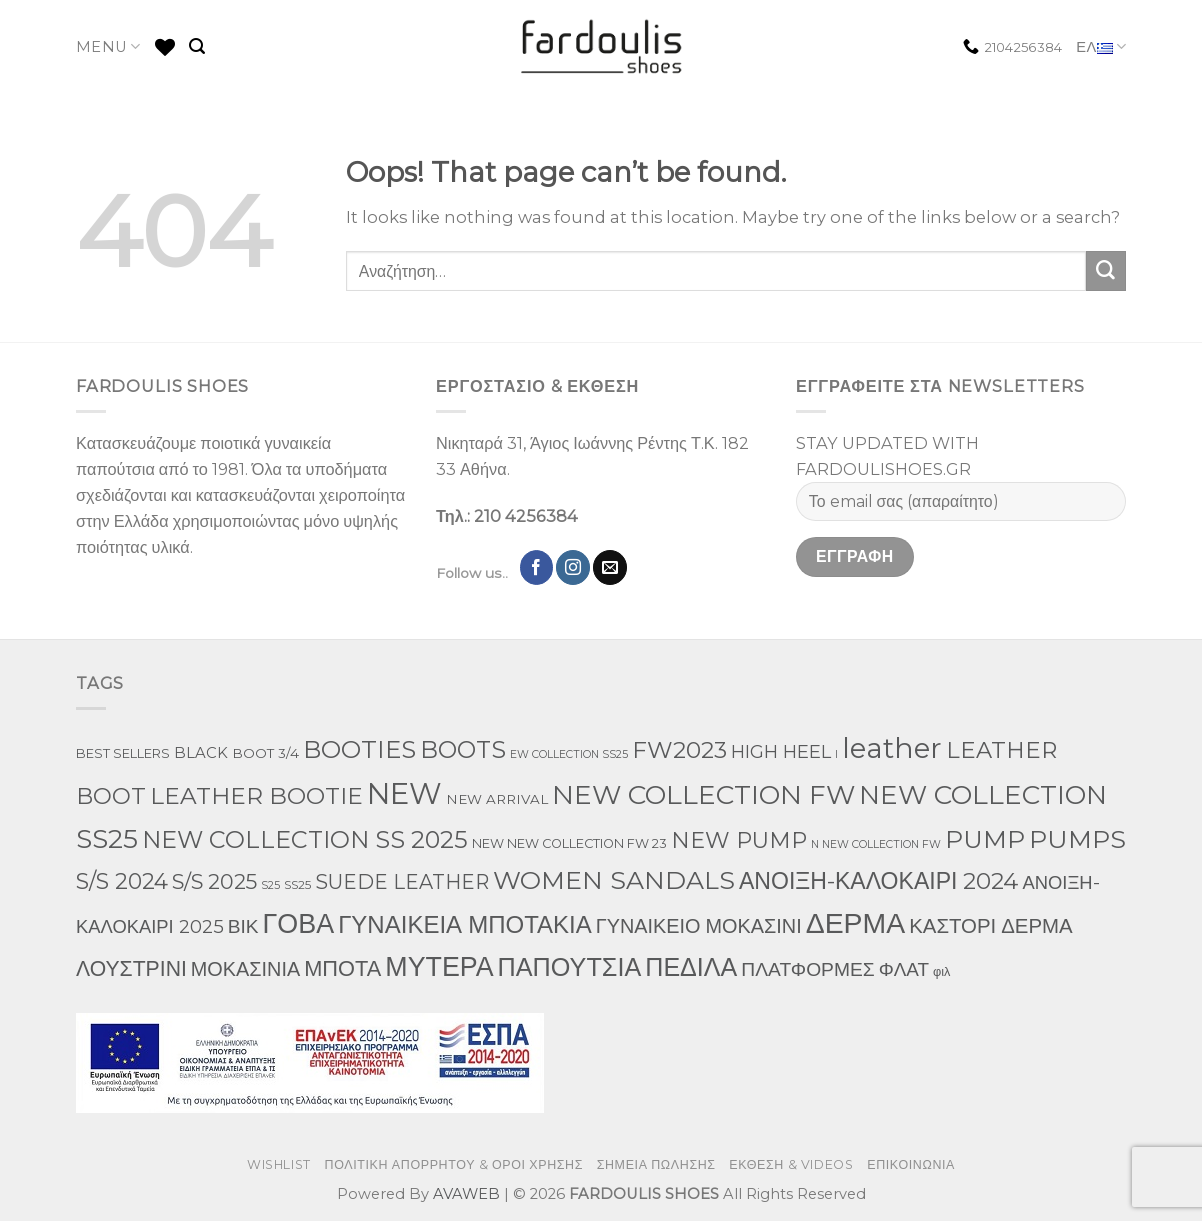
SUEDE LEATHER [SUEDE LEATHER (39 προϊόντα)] (402, 882)
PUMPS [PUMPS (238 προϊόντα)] (1077, 839)
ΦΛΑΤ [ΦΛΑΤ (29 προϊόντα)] (904, 969)
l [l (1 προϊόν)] (836, 754)
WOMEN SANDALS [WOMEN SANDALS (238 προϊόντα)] (614, 880)
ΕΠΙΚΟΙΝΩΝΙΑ (911, 1164)
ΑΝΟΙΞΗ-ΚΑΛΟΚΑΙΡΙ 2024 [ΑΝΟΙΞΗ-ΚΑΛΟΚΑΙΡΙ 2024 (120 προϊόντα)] (878, 881)
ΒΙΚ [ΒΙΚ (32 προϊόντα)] (243, 926)
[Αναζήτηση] (197, 46)
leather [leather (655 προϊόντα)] (892, 748)
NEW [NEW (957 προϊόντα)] (404, 793)
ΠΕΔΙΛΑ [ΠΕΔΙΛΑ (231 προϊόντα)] (691, 967)
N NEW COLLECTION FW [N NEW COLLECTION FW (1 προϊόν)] (876, 844)
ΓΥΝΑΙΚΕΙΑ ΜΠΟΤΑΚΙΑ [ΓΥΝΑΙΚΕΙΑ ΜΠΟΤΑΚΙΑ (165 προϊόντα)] (465, 924)
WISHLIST (279, 1164)
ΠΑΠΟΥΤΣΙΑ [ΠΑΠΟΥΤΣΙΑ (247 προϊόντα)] (570, 967)
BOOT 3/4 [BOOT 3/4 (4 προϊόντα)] (265, 753)
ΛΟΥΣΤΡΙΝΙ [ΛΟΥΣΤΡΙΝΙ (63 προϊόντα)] (131, 968)
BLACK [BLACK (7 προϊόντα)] (201, 753)
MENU (108, 46)
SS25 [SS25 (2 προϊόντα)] (297, 884)
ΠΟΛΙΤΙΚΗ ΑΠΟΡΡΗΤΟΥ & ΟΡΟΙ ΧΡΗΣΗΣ (454, 1164)
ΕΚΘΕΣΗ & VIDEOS (791, 1164)
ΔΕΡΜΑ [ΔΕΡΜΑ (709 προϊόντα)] (855, 922)
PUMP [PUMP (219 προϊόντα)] (985, 839)
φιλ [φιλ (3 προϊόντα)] (941, 971)
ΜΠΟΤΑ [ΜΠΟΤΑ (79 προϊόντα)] (342, 968)
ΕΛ (1101, 47)
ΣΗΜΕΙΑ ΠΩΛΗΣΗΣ (656, 1164)
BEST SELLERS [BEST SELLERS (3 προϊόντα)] (123, 753)
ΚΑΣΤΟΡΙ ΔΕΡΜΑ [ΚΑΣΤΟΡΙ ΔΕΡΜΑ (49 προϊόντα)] (991, 925)
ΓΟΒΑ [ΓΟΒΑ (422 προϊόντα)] (299, 923)
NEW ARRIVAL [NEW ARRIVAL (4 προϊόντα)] (497, 799)
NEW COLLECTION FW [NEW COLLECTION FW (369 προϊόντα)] (703, 794)
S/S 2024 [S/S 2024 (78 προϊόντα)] (122, 881)
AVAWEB (466, 1194)
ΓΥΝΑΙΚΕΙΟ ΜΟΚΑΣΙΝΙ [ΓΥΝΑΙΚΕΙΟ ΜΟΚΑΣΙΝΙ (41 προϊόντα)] (699, 926)
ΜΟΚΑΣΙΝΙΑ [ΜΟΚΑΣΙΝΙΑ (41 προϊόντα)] (245, 969)
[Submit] (1106, 271)
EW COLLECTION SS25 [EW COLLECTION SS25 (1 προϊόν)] (569, 754)
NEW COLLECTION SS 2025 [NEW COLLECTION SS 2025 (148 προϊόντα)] (305, 839)
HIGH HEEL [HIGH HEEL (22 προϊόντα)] (781, 752)
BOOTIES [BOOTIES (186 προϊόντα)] (359, 749)
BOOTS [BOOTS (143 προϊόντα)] (463, 749)
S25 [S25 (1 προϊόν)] (270, 885)
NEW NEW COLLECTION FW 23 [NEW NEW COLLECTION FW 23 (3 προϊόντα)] (569, 843)
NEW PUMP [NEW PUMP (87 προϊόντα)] (739, 840)
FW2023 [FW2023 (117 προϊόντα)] (679, 750)
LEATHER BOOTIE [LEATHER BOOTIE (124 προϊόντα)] (256, 796)
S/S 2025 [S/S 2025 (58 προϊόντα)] (214, 881)
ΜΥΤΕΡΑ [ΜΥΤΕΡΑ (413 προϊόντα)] (439, 966)
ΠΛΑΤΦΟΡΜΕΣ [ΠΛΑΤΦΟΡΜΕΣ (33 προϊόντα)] (807, 969)
